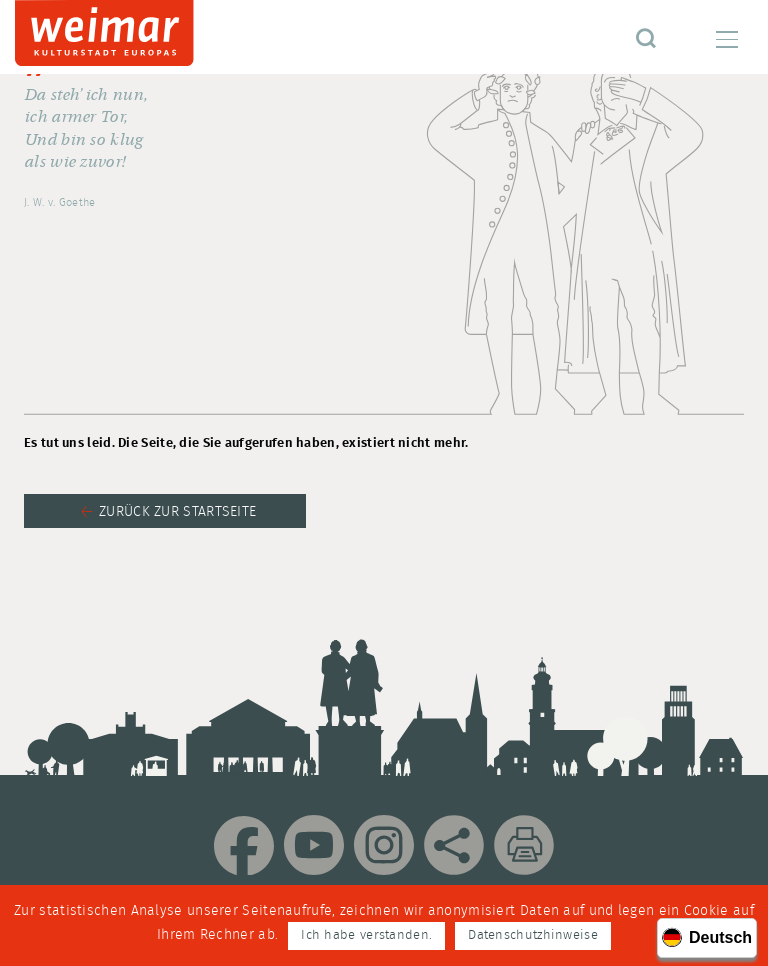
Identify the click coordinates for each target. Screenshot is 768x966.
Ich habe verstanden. (366, 935)
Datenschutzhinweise (533, 935)
